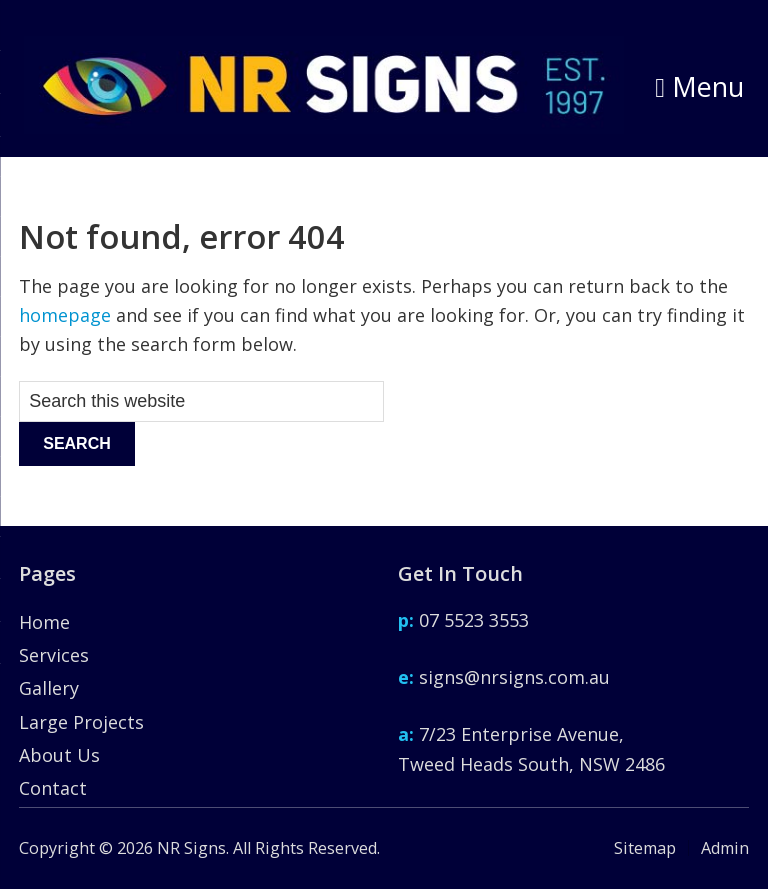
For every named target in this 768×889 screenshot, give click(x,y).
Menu (699, 86)
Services (54, 655)
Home (44, 622)
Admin (725, 848)
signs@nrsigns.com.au (504, 677)
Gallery (49, 688)
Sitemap (645, 848)
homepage (65, 315)
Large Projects (81, 722)
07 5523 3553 (463, 620)
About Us (59, 755)
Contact (53, 788)
